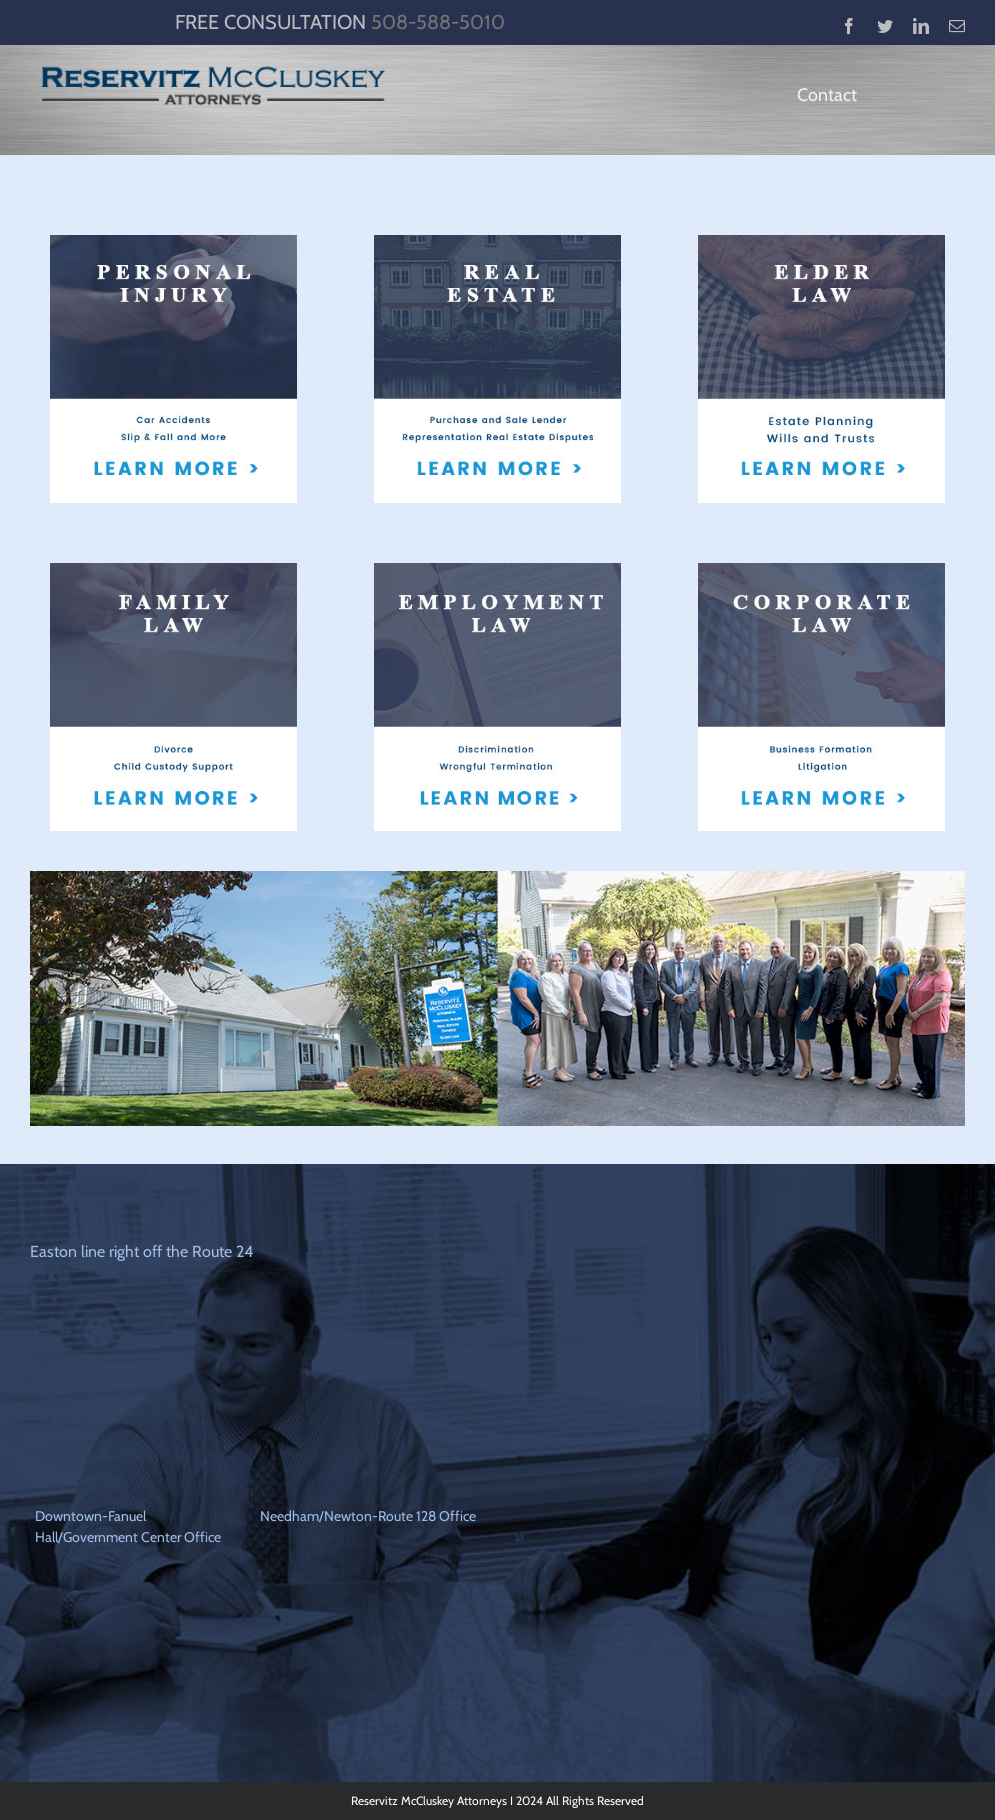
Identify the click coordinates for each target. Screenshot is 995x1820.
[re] (497, 242)
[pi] (173, 242)
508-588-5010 (438, 22)
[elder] (821, 242)
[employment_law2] (497, 570)
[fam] (173, 570)
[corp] (821, 570)
